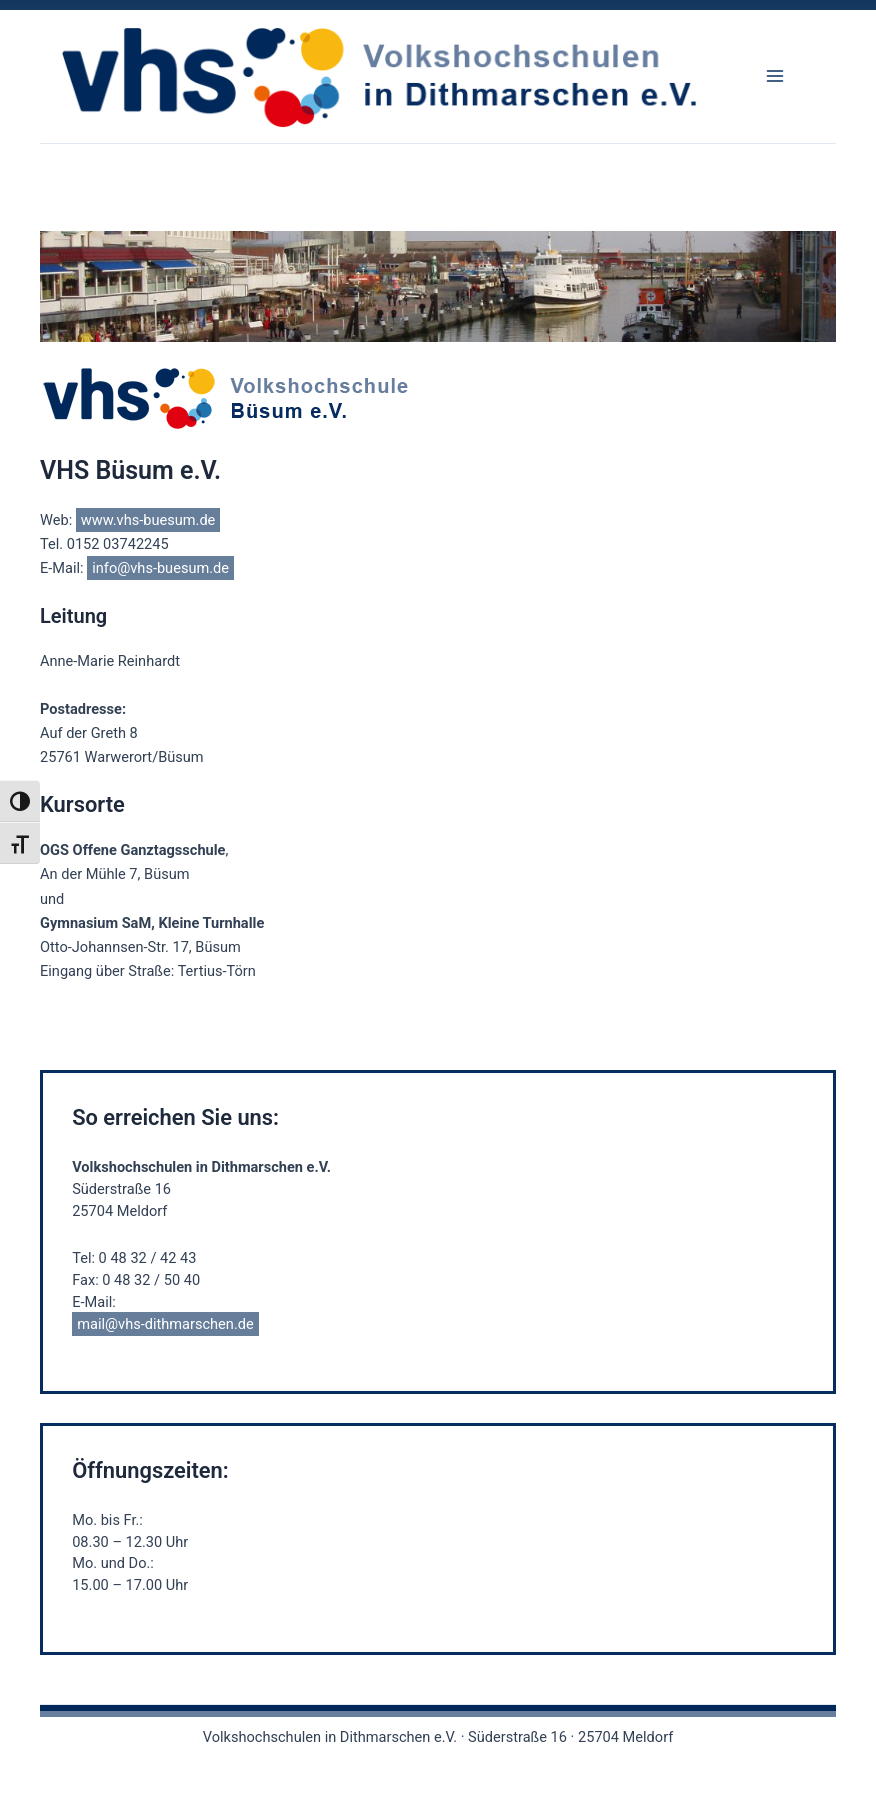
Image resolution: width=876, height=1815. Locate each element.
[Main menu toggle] (775, 76)
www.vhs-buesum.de (148, 520)
